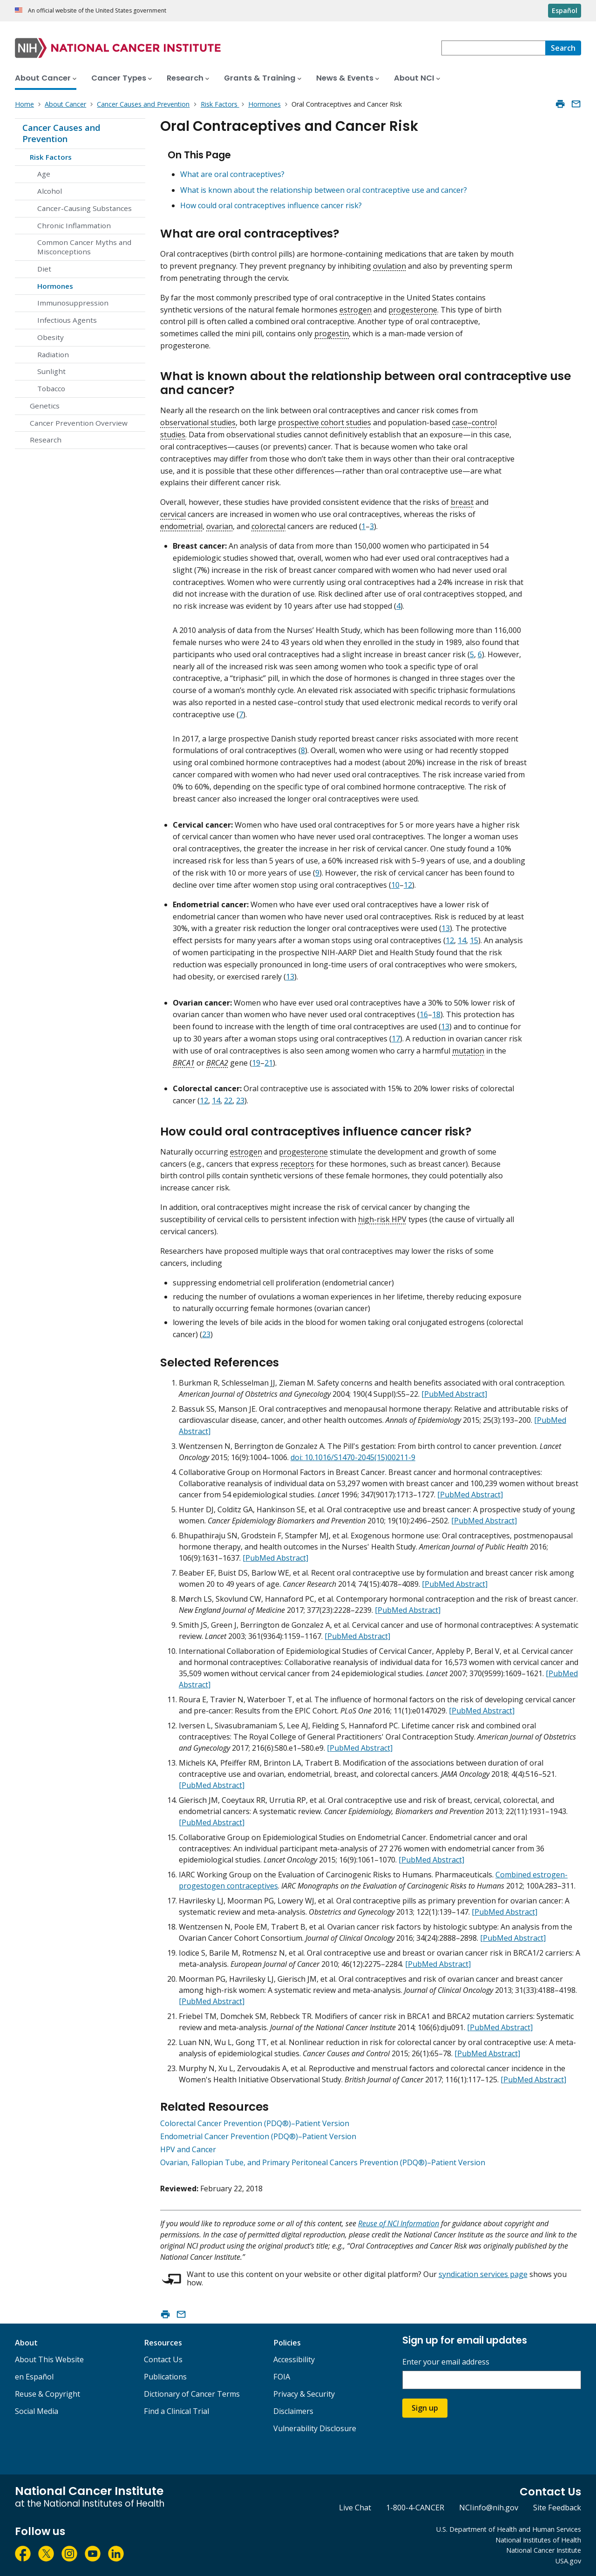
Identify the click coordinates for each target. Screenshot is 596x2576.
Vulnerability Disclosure (314, 2428)
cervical (173, 514)
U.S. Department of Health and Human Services (508, 2529)
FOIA (281, 2377)
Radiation (53, 354)
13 (445, 928)
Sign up (425, 2408)
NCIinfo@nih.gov (488, 2507)
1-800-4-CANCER (415, 2507)
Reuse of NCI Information (398, 2223)
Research (45, 439)
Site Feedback (557, 2507)
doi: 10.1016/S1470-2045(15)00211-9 (353, 1457)
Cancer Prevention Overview (79, 423)
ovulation (389, 266)
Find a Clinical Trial (176, 2411)
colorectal (268, 526)
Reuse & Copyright (47, 2394)
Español (564, 10)
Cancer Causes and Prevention (61, 133)
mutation (468, 1051)
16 (424, 1014)
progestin (331, 333)
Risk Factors (51, 157)
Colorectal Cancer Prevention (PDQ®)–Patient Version (254, 2123)
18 (436, 1014)
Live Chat (355, 2507)
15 (474, 940)
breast (462, 502)
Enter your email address (445, 2362)
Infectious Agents (67, 320)
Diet (44, 268)
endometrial (181, 526)
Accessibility (294, 2359)
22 (228, 1100)
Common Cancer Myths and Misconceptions (84, 247)
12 (408, 885)
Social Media (36, 2411)
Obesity (50, 337)
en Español (34, 2377)
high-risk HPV (382, 1219)
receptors (297, 1164)
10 (395, 885)
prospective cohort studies (324, 422)
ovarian (219, 526)
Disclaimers (293, 2411)
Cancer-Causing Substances (84, 208)
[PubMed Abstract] (454, 1394)
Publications (165, 2377)
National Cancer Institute (543, 2550)
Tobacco (51, 388)
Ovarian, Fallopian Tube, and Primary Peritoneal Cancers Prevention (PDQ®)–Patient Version (322, 2162)
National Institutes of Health (538, 2539)
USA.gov (568, 2560)
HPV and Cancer (188, 2149)
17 (396, 1038)
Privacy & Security (304, 2394)
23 (240, 1100)
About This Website (49, 2359)
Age (43, 173)
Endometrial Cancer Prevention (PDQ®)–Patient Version (258, 2136)
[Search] (563, 48)
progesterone (412, 310)
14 (462, 940)
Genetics (45, 405)
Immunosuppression (72, 302)
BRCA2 (217, 1063)
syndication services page (483, 2274)
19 (256, 1063)
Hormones (55, 286)
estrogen (355, 310)
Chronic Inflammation (74, 225)
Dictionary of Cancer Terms (192, 2394)
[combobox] (493, 48)
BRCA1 (184, 1063)
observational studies (198, 422)
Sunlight (51, 371)
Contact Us (163, 2359)
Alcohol (49, 191)
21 (268, 1063)
